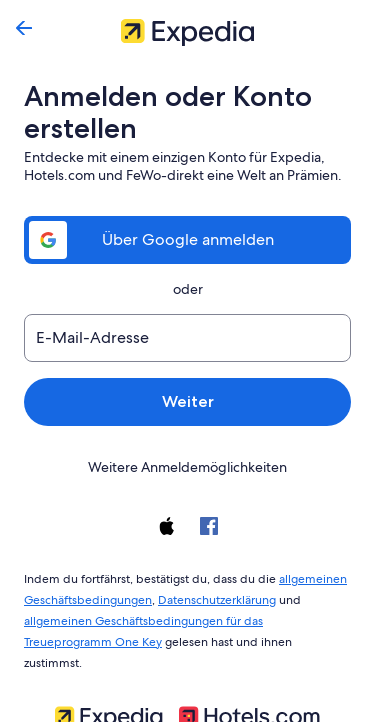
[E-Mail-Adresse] (187, 338)
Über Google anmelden (188, 239)
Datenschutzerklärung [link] (211, 596)
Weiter (187, 401)
